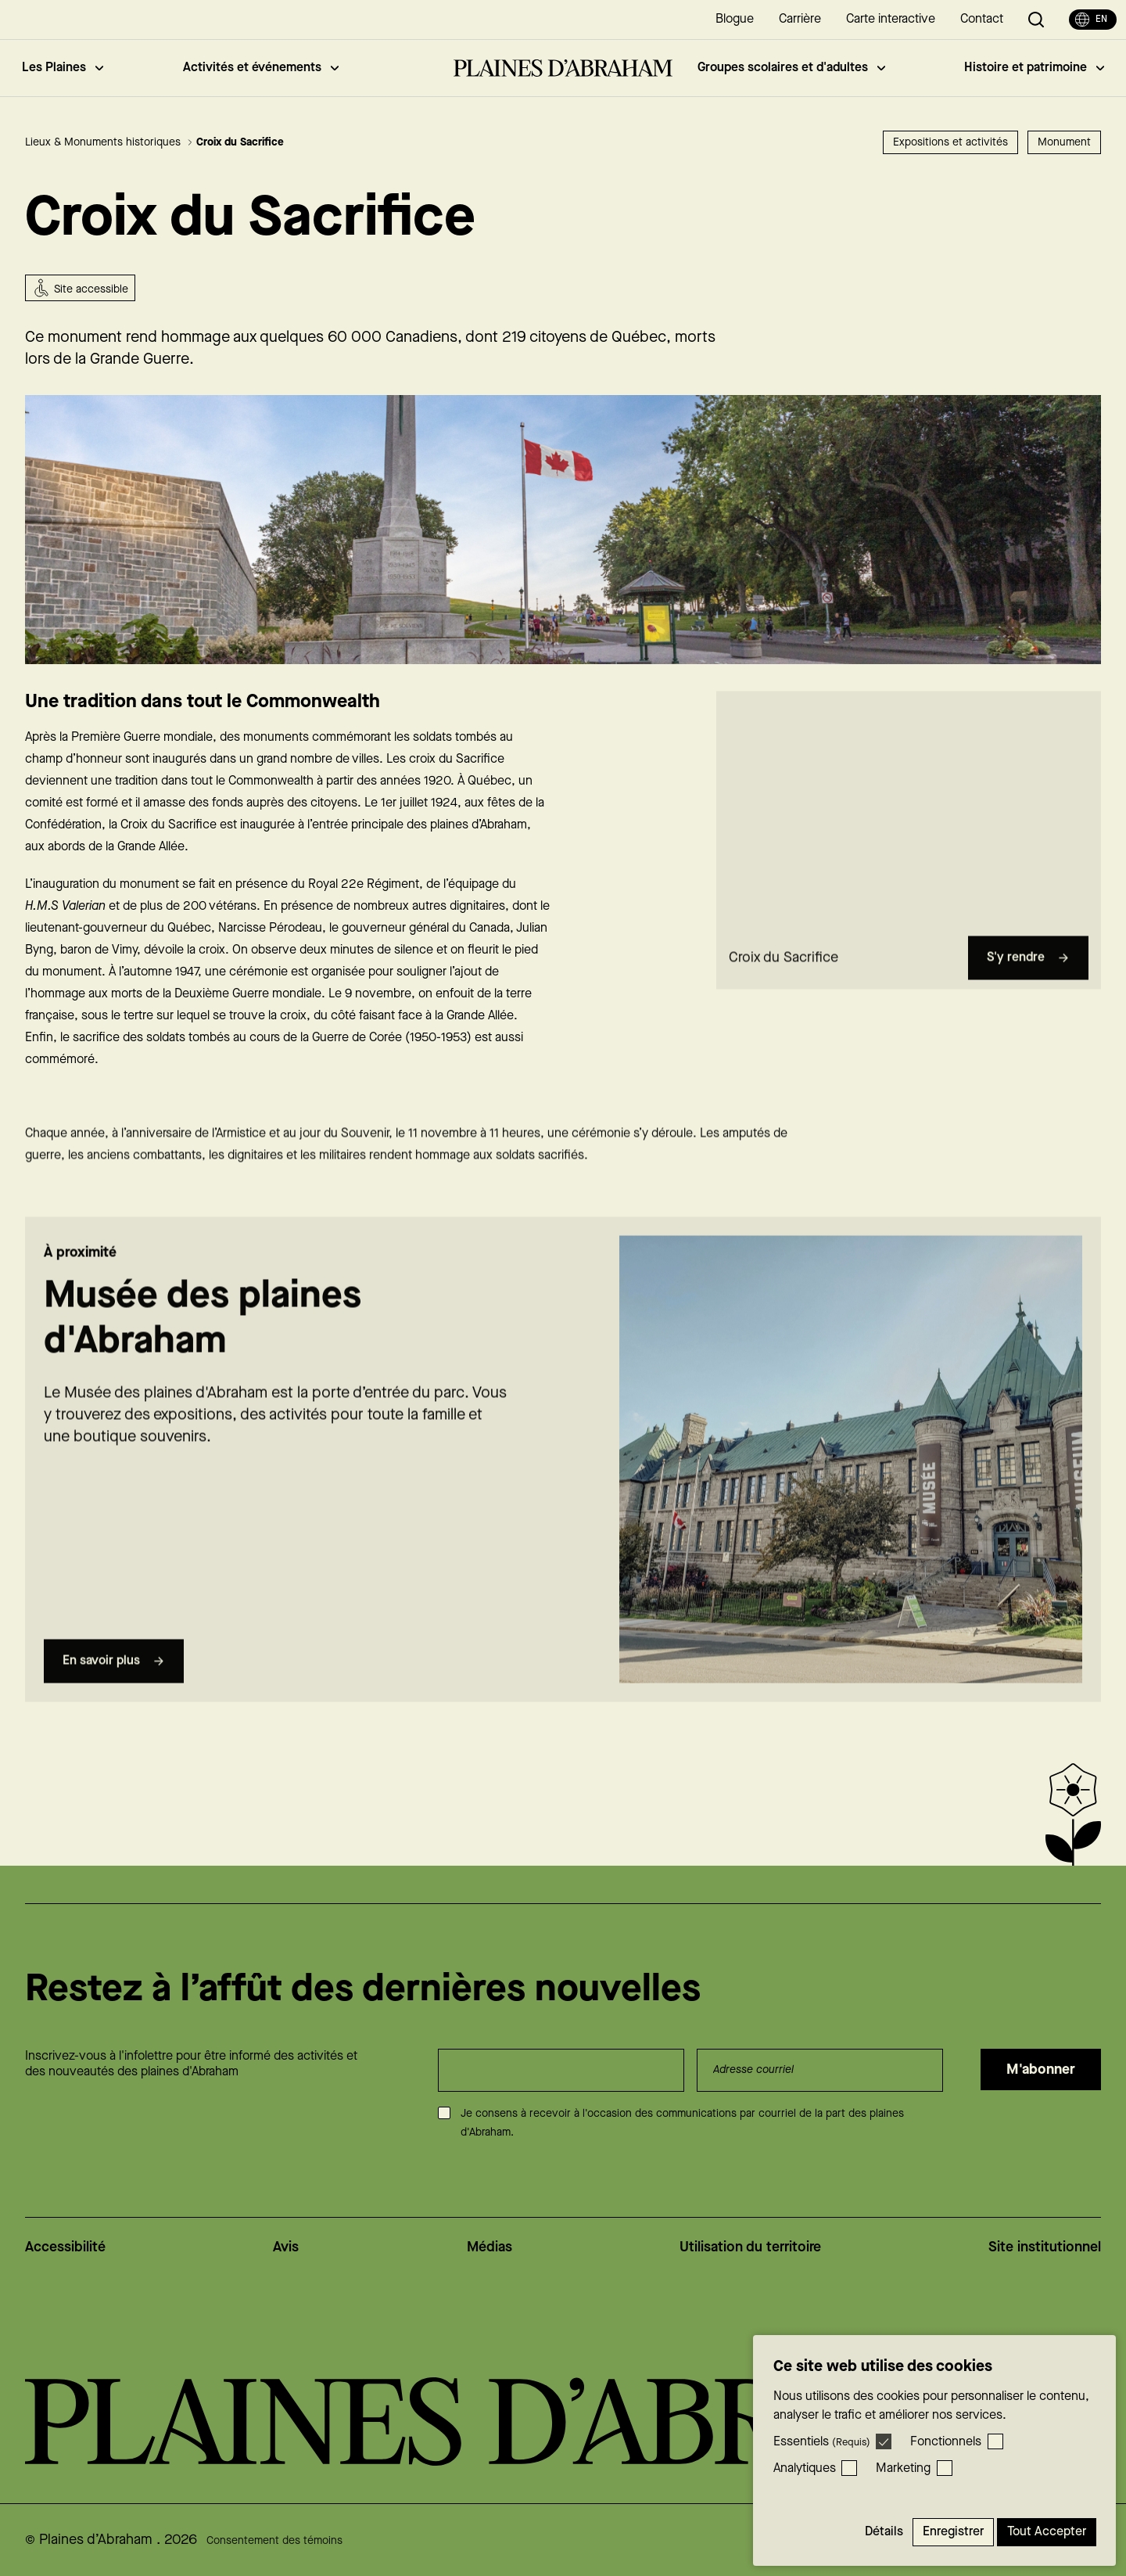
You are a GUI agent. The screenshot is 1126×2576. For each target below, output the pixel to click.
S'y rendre (1028, 986)
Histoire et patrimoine (1034, 67)
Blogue (734, 19)
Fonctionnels (945, 2441)
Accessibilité (65, 2247)
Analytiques (804, 2468)
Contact (981, 19)
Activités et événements (261, 67)
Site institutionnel (1044, 2247)
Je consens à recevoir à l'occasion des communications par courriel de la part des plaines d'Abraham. (682, 2123)
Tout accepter (1046, 2531)
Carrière (800, 19)
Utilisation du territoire (750, 2247)
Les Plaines (62, 67)
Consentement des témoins (274, 2541)
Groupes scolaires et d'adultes (791, 67)
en (1091, 20)
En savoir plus (114, 1690)
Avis (286, 2247)
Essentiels (821, 2441)
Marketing (903, 2468)
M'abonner (1040, 2069)
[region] (908, 838)
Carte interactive (890, 19)
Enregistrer (953, 2531)
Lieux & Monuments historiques (109, 142)
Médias (489, 2247)
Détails (884, 2531)
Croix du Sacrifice (240, 142)
